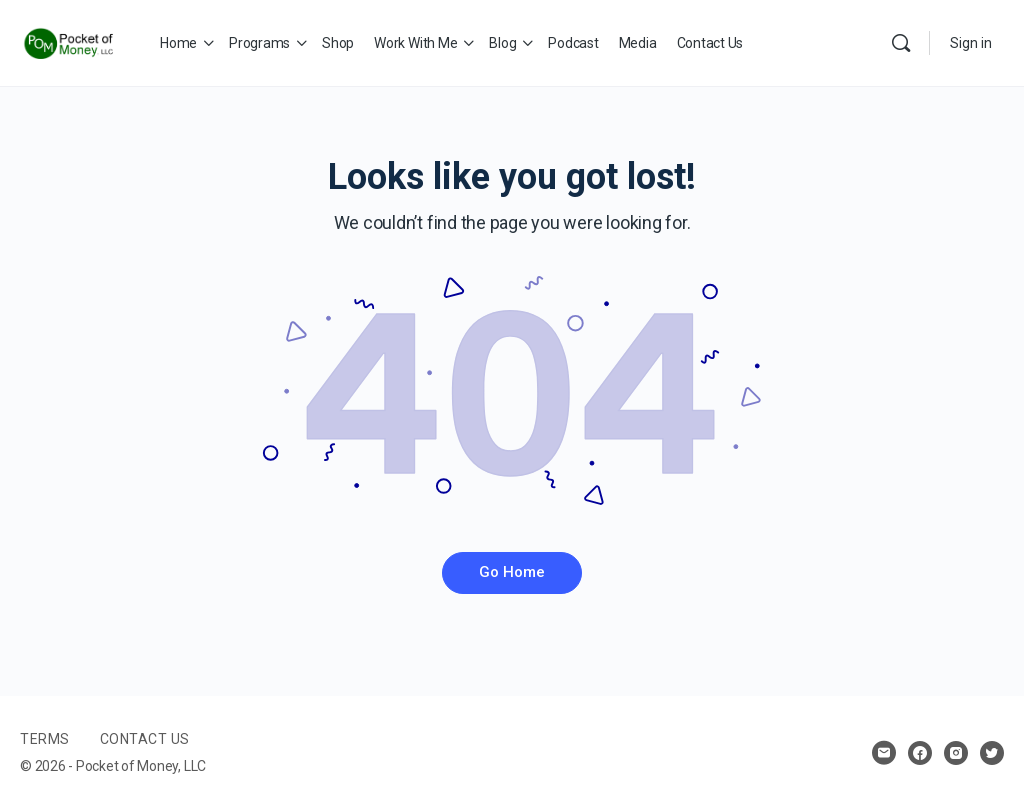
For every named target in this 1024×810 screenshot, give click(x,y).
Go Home (512, 572)
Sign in (971, 43)
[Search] (901, 43)
